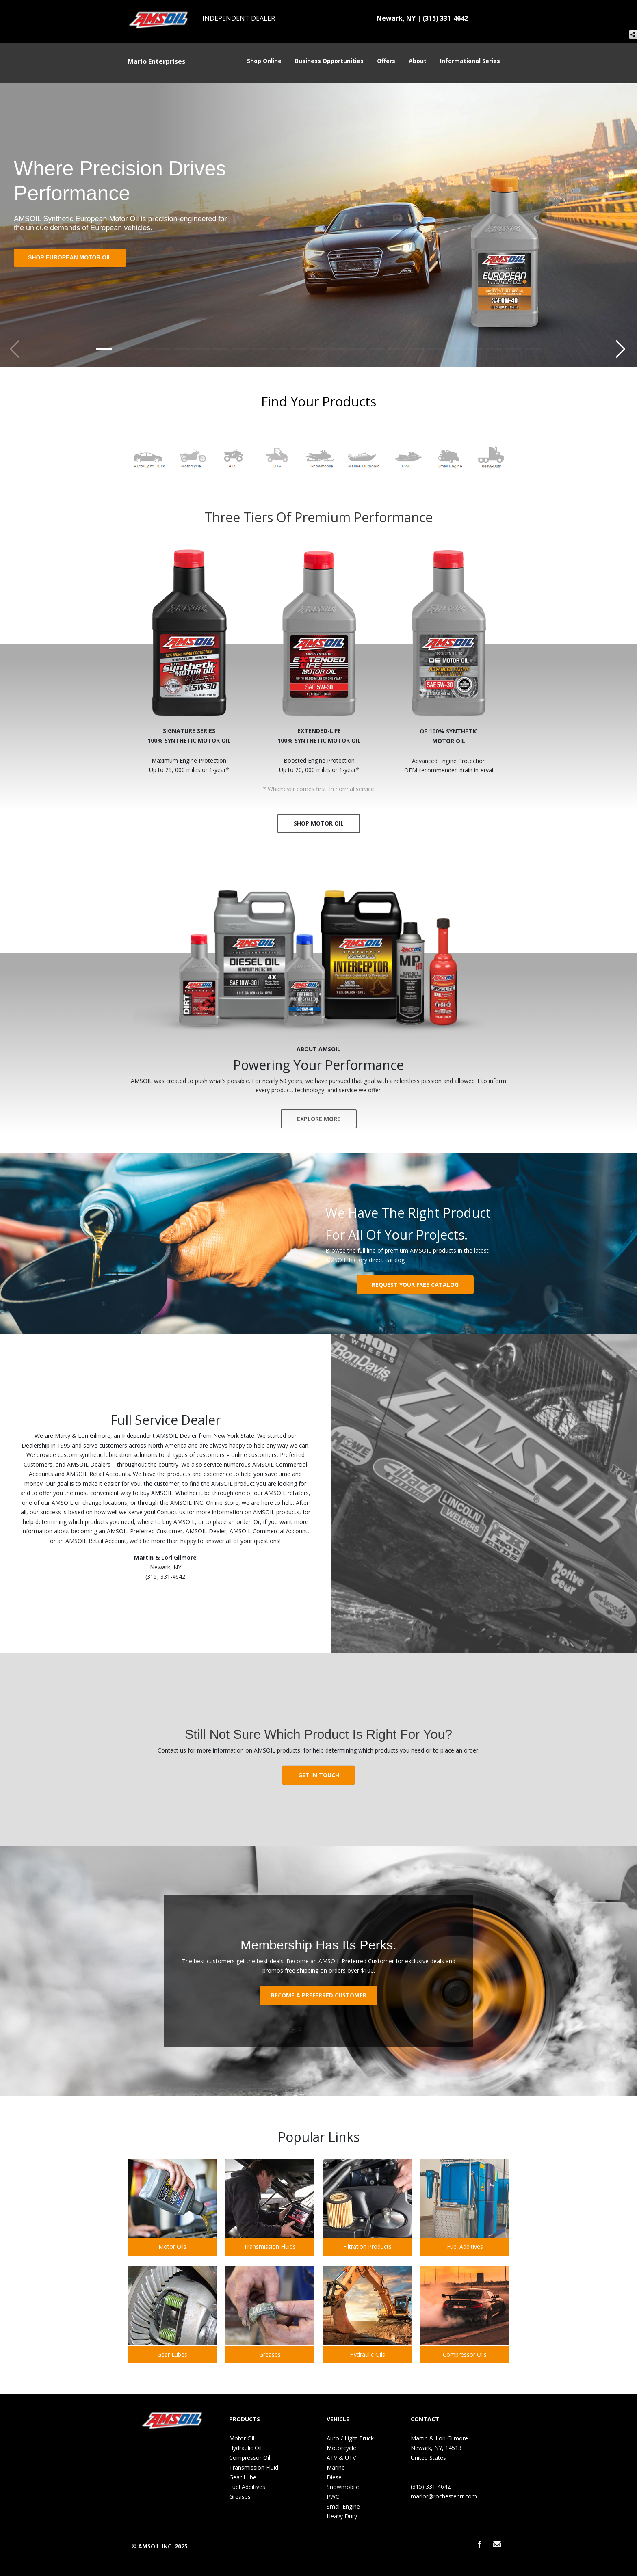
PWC (333, 2496)
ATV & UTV (341, 2457)
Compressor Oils (465, 2354)
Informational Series (472, 61)
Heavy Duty (342, 2516)
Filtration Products (367, 2246)
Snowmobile (343, 2487)
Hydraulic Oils (367, 2354)
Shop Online (267, 61)
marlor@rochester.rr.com (444, 2496)
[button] (621, 347)
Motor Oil (241, 2438)
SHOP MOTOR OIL (319, 823)
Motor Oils (172, 2246)
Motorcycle (341, 2448)
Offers (389, 61)
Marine (336, 2467)
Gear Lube (242, 2477)
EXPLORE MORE (318, 1119)
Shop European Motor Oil (70, 257)
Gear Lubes (172, 2354)
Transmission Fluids (270, 2246)
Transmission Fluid (253, 2467)
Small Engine (343, 2506)
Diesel (335, 2477)
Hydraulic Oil (245, 2448)
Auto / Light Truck (350, 2438)
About (420, 61)
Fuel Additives (465, 2246)
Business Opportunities (332, 61)
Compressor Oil (249, 2457)
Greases (270, 2354)
